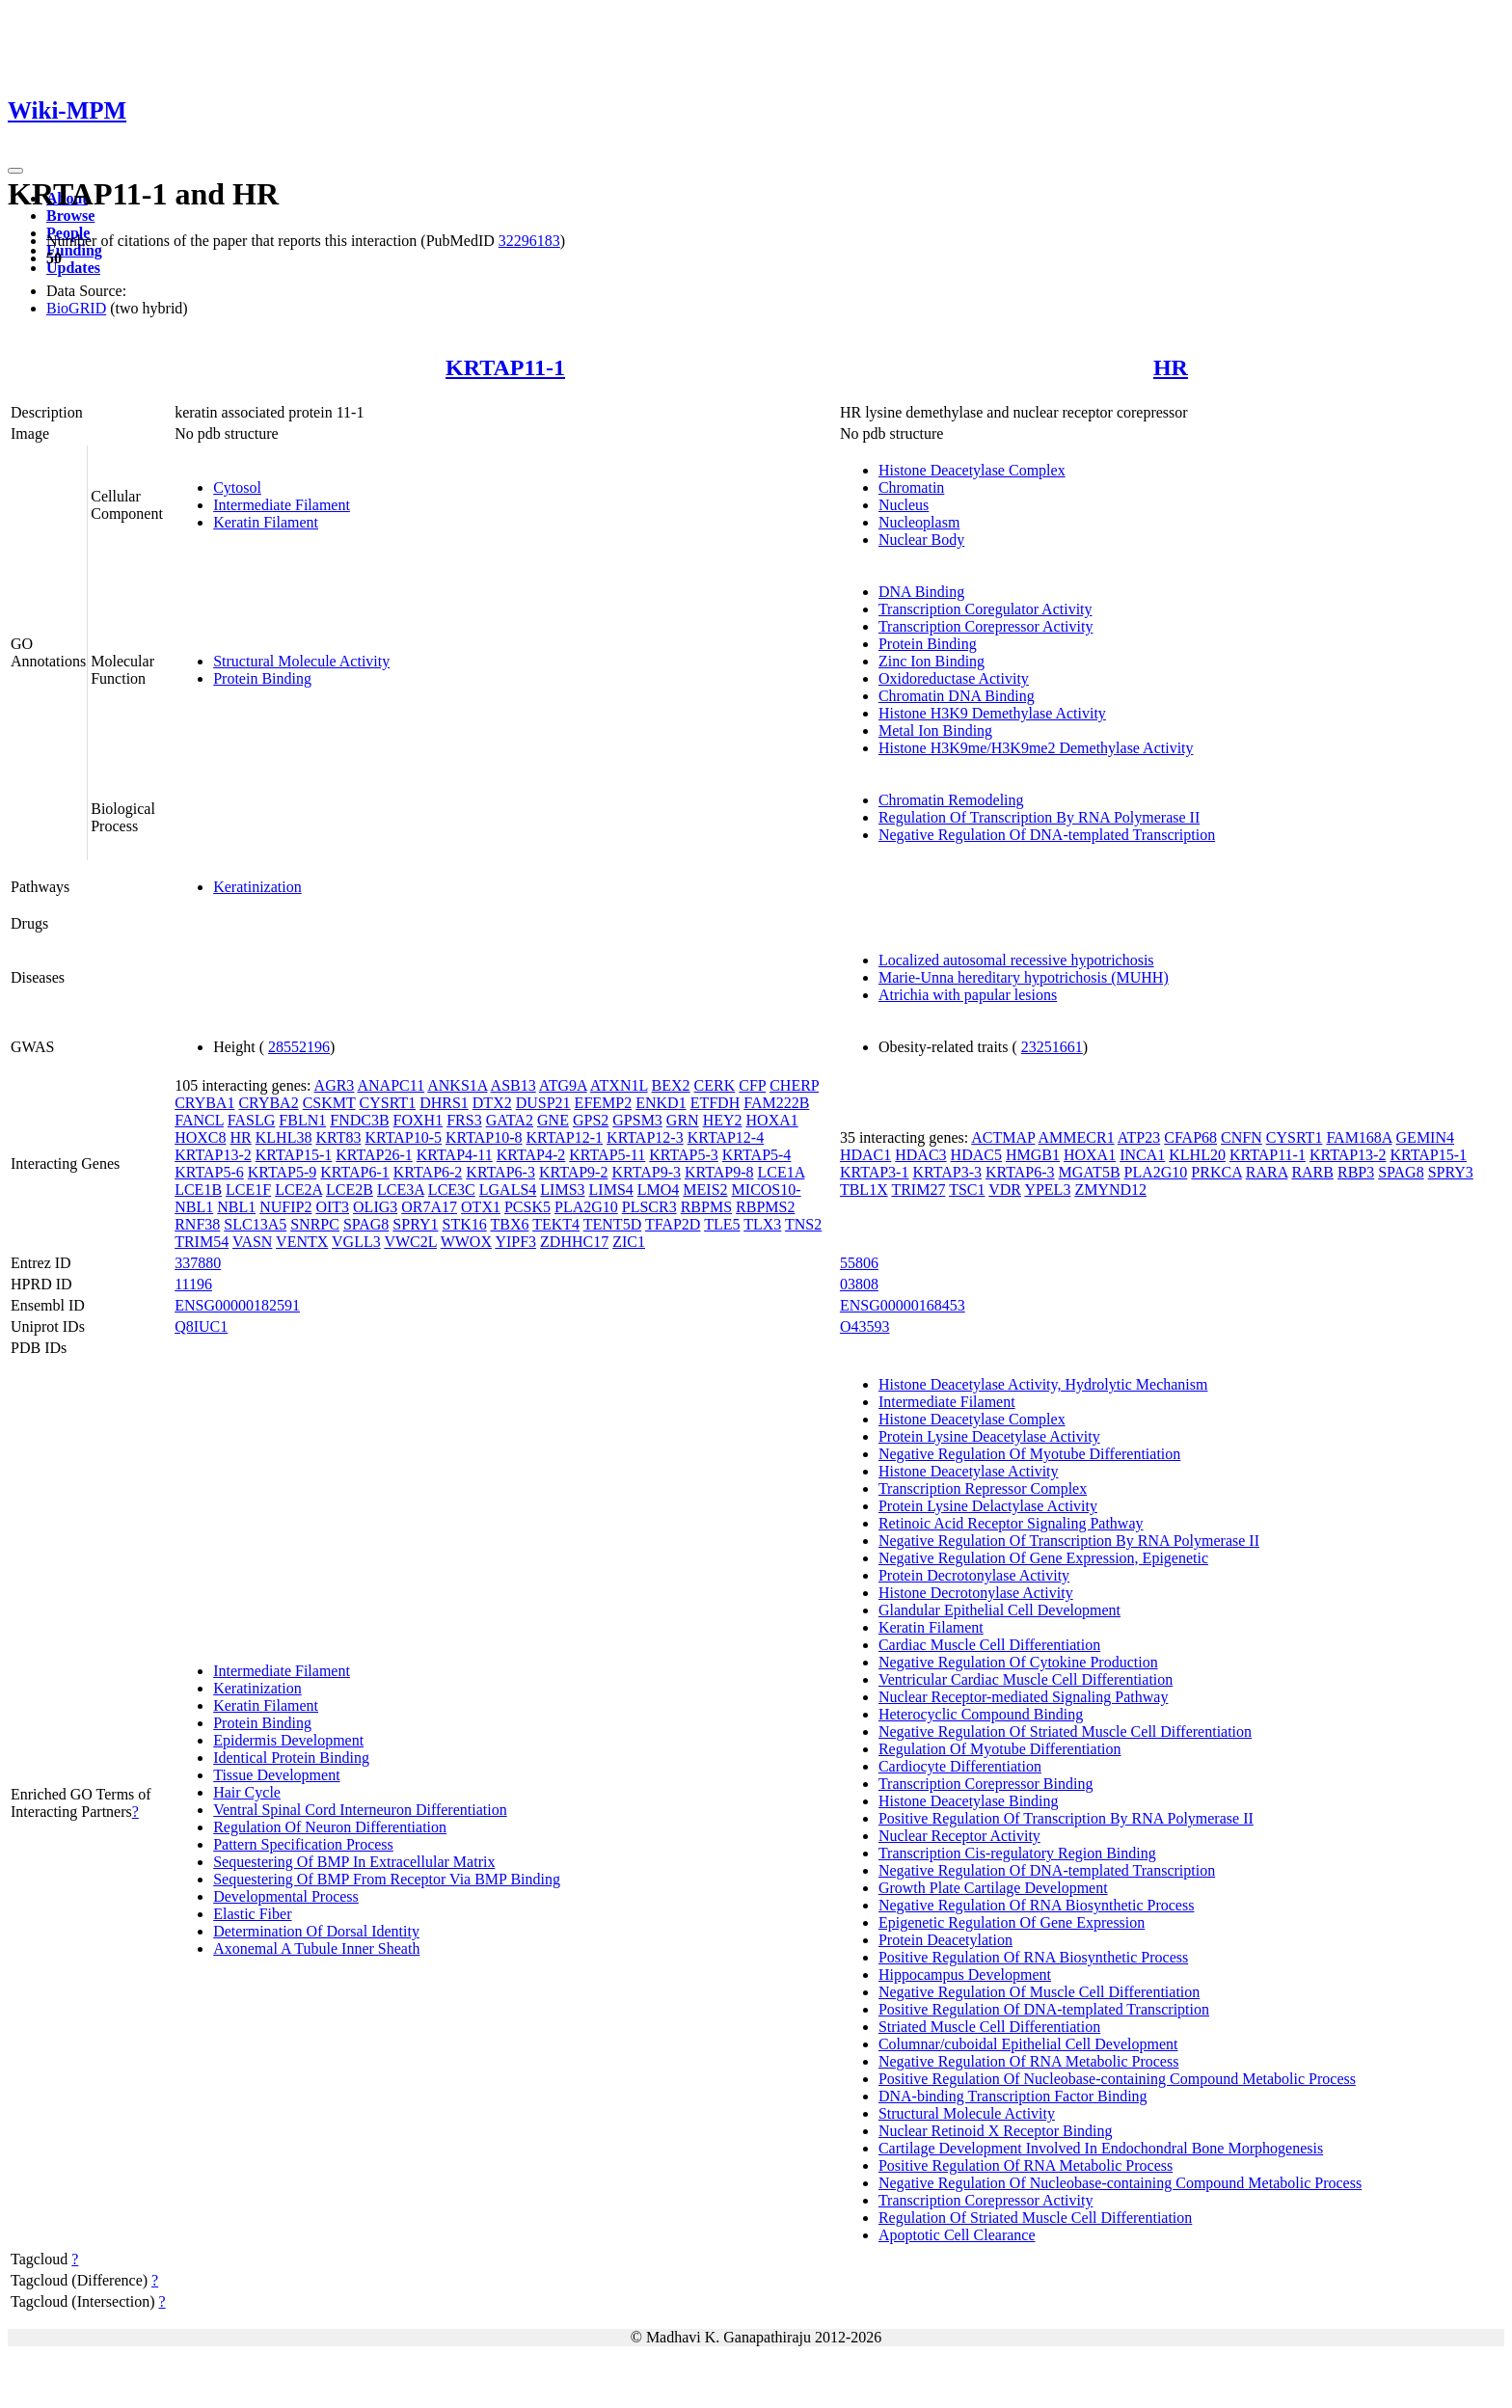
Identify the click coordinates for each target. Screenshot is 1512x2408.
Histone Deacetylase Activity (968, 1471)
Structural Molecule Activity (301, 661)
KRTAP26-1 (374, 1155)
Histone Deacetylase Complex (972, 470)
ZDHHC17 (574, 1241)
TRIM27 (918, 1189)
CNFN (1241, 1137)
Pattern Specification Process (303, 1844)
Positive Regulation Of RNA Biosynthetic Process (1033, 1957)
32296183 (529, 240)
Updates (73, 267)
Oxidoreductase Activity (953, 678)
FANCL (199, 1120)
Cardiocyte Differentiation (959, 1766)
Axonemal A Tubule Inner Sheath (316, 1948)
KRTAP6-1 (355, 1172)
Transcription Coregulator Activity (985, 609)
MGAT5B (1089, 1172)
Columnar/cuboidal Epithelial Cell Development (1028, 2044)
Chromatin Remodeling (951, 800)
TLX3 (762, 1224)
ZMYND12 (1110, 1189)
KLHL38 (284, 1137)
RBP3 (1355, 1172)
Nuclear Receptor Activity (959, 1835)
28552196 (299, 1047)
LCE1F (248, 1189)
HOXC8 (200, 1137)
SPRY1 (415, 1224)
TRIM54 (202, 1241)
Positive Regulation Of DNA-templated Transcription (1043, 2009)
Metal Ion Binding (935, 730)
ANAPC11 (390, 1085)
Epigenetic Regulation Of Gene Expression (1011, 1922)
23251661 (1052, 1047)
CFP (752, 1085)
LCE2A (298, 1189)
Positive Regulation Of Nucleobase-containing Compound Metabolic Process (1117, 2078)
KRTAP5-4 (757, 1155)
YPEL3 (1047, 1189)
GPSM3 (637, 1120)
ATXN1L (619, 1085)
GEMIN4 (1425, 1137)
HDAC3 (920, 1155)
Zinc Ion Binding (931, 661)
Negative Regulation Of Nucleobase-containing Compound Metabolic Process (1120, 2183)
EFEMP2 (604, 1103)
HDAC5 (976, 1155)
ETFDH (715, 1103)
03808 (859, 1284)
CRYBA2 (268, 1103)
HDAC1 (865, 1155)
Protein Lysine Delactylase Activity (987, 1506)
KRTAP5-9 (282, 1172)
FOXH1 (418, 1120)
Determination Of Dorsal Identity (316, 1931)
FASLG (252, 1120)
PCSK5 (527, 1207)
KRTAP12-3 (645, 1137)
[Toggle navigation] (15, 171)
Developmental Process (286, 1896)
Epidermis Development (288, 1740)
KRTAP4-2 (531, 1155)
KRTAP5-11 (607, 1155)
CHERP (794, 1085)
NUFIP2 (285, 1207)
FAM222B (776, 1103)
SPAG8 (366, 1224)
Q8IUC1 (201, 1326)
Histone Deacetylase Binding (968, 1801)
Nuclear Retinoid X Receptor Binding (995, 2131)
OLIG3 (375, 1207)
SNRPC (314, 1224)
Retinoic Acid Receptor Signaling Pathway (1011, 1523)
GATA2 (509, 1120)
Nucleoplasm (918, 522)
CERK (715, 1085)
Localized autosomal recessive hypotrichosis (1016, 960)
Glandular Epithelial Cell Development (999, 1610)
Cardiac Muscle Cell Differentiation (989, 1645)
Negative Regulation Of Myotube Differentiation (1029, 1454)
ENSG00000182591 (237, 1305)
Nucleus (903, 505)
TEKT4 (556, 1224)
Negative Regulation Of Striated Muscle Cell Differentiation (1065, 1731)
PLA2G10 (586, 1207)
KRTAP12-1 (565, 1137)
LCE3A (400, 1189)
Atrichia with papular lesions (967, 995)
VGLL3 (356, 1241)
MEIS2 (705, 1189)
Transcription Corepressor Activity (986, 626)
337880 (198, 1263)
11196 (193, 1284)
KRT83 (338, 1137)
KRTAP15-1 (294, 1155)
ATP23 (1139, 1137)
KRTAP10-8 (484, 1137)
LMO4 (658, 1189)
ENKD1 (660, 1103)
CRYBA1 (204, 1103)
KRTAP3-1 (874, 1172)
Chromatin (911, 487)
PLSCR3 (649, 1207)
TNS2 (803, 1224)
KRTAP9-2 (573, 1172)
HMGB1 (1033, 1155)
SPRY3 (1450, 1172)
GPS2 (590, 1120)
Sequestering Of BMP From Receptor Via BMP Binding (386, 1879)
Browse (70, 215)
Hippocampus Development (964, 1974)
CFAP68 (1190, 1137)
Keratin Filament (265, 522)
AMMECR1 (1077, 1137)
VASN (252, 1241)
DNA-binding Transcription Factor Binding (1013, 2096)
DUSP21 (543, 1103)
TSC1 (967, 1189)
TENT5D (612, 1224)
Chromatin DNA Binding (956, 696)
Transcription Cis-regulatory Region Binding (1017, 1853)
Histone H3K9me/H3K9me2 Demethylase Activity (1036, 748)
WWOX (466, 1241)
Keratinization (257, 887)
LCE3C (451, 1189)
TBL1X (864, 1189)
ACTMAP (1003, 1137)
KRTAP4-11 (455, 1155)
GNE (553, 1120)
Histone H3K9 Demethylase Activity (992, 713)
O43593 (865, 1326)
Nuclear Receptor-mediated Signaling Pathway (1023, 1697)
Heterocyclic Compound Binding (980, 1714)
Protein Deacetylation (945, 1940)
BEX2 (671, 1085)
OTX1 (480, 1207)
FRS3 (463, 1120)
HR (1170, 367)
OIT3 (332, 1207)
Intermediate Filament (281, 505)
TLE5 (722, 1224)
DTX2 (492, 1103)
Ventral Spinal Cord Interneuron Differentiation (360, 1809)
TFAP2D (673, 1224)
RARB (1312, 1172)
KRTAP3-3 (947, 1172)
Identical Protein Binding (291, 1757)
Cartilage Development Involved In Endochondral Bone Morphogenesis (1100, 2148)
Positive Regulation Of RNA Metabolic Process (1025, 2165)
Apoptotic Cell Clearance (957, 2235)
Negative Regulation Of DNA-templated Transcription (1046, 834)
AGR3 (334, 1085)
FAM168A (1358, 1137)
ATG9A (563, 1085)
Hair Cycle (247, 1792)
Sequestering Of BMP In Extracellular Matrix (354, 1861)
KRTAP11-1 (505, 367)
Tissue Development (276, 1775)
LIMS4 (611, 1189)
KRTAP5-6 (209, 1172)
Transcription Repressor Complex (982, 1488)
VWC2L (410, 1241)
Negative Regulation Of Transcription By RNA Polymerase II (1068, 1540)
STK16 (464, 1224)
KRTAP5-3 (683, 1155)
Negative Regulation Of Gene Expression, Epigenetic (1043, 1558)
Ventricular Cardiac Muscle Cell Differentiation (1025, 1679)
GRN (682, 1120)
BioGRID (76, 308)
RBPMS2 (765, 1207)
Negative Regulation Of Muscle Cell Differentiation (1039, 1992)
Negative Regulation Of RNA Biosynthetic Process (1036, 1905)
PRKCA (1216, 1172)
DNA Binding (921, 591)
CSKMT (329, 1103)
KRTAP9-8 (719, 1172)
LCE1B (198, 1189)
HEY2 (722, 1120)
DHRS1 (444, 1103)
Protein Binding (262, 678)
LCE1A (781, 1172)
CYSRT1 (388, 1103)
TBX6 (509, 1224)
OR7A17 (429, 1207)
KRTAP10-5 (403, 1137)
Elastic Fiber (252, 1914)
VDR (1004, 1189)
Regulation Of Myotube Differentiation (999, 1749)
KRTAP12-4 (726, 1137)
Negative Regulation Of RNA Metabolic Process (1028, 2061)
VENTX (302, 1241)
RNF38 (197, 1224)
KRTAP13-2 (213, 1155)
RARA (1267, 1172)
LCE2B (349, 1189)
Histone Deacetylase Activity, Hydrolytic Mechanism (1043, 1384)
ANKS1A (457, 1085)
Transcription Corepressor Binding (986, 1783)
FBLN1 (302, 1120)
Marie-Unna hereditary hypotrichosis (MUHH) (1023, 977)
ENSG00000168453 (902, 1305)
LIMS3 (562, 1189)
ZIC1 (628, 1241)
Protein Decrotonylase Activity (973, 1575)
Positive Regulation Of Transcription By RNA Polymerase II (1066, 1818)
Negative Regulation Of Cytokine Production (1018, 1662)
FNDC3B (359, 1120)
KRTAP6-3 (500, 1172)
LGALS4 (508, 1189)
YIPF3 (515, 1241)
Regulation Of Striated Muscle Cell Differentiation (1035, 2217)
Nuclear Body (921, 539)
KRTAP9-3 (646, 1172)
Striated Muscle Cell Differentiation (989, 2026)
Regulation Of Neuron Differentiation (329, 1827)
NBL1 (236, 1207)
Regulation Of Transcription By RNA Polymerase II (1039, 817)
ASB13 (513, 1085)
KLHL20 (1197, 1155)
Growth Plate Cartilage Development (993, 1888)
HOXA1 (772, 1120)
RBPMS (706, 1207)
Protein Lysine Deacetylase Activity (989, 1436)
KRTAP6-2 (428, 1172)
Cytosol (237, 487)
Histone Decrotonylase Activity (975, 1592)
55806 (859, 1263)
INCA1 (1142, 1155)
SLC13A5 (255, 1224)
